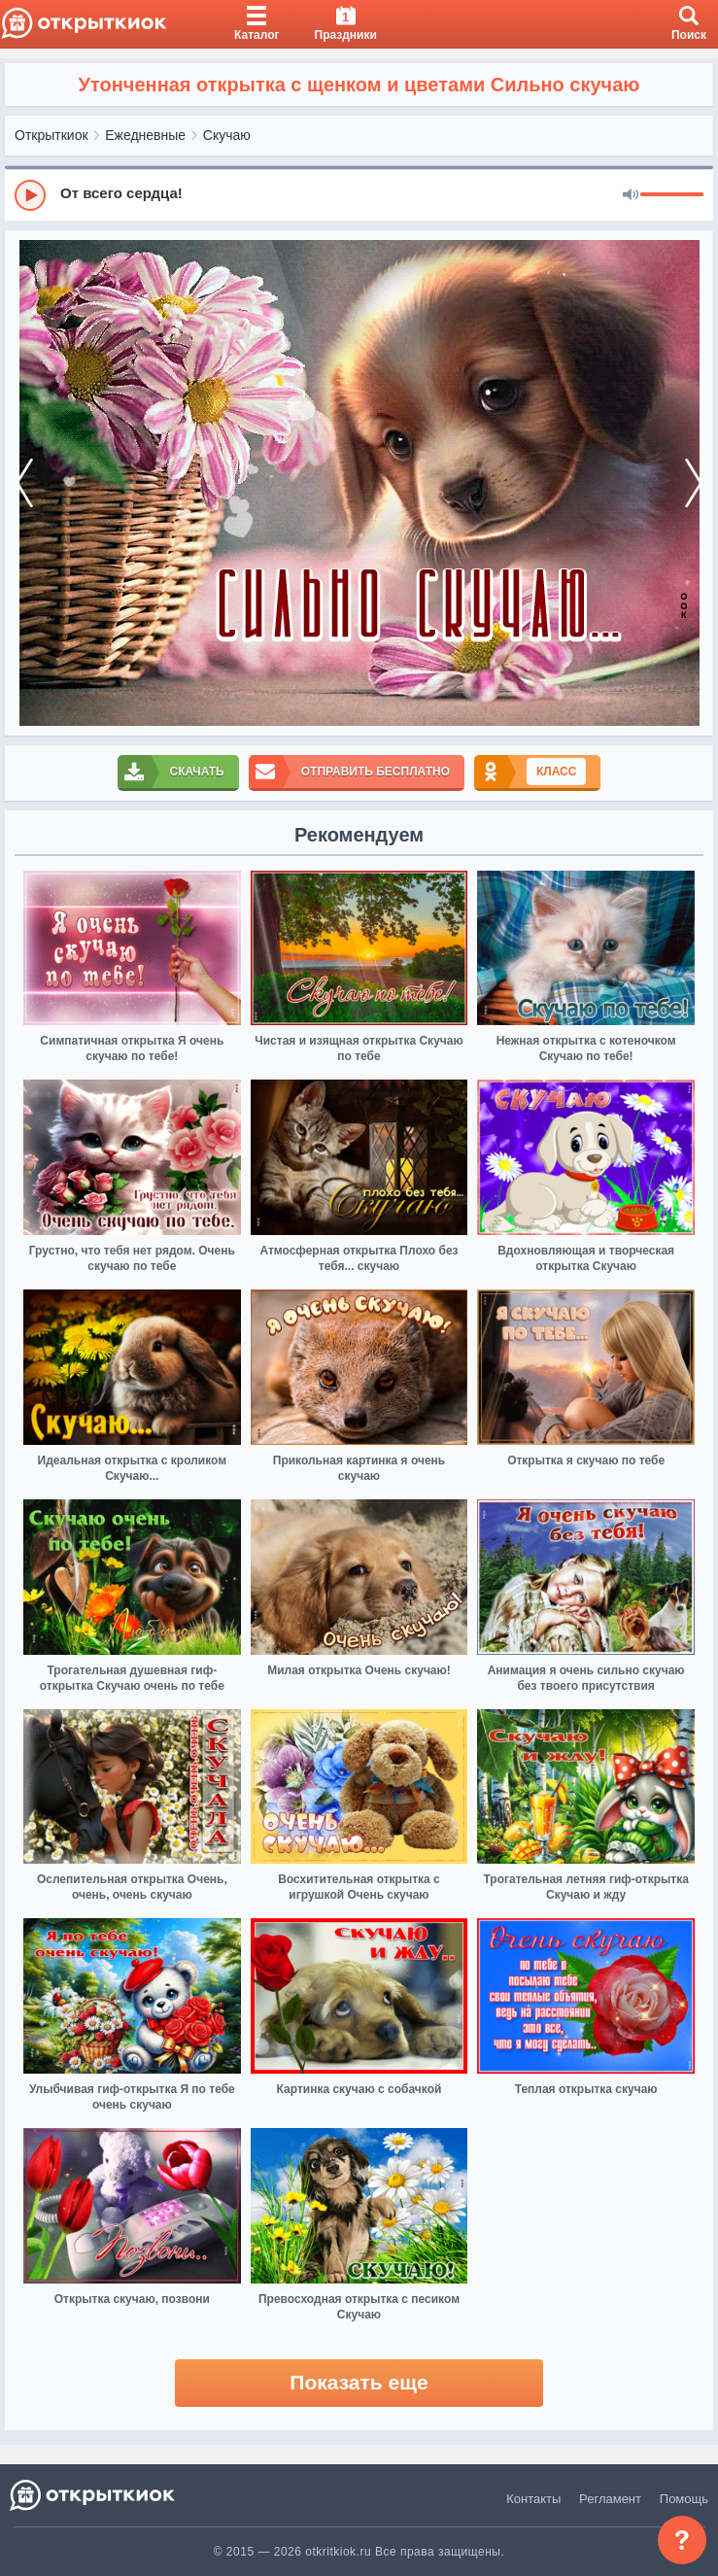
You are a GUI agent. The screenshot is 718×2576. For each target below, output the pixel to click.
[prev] (24, 483)
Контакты (533, 2498)
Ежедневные (145, 135)
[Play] (30, 195)
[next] (693, 483)
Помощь (684, 2498)
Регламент (610, 2498)
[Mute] (630, 195)
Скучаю (227, 135)
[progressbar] (671, 195)
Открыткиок (51, 135)
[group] (359, 194)
